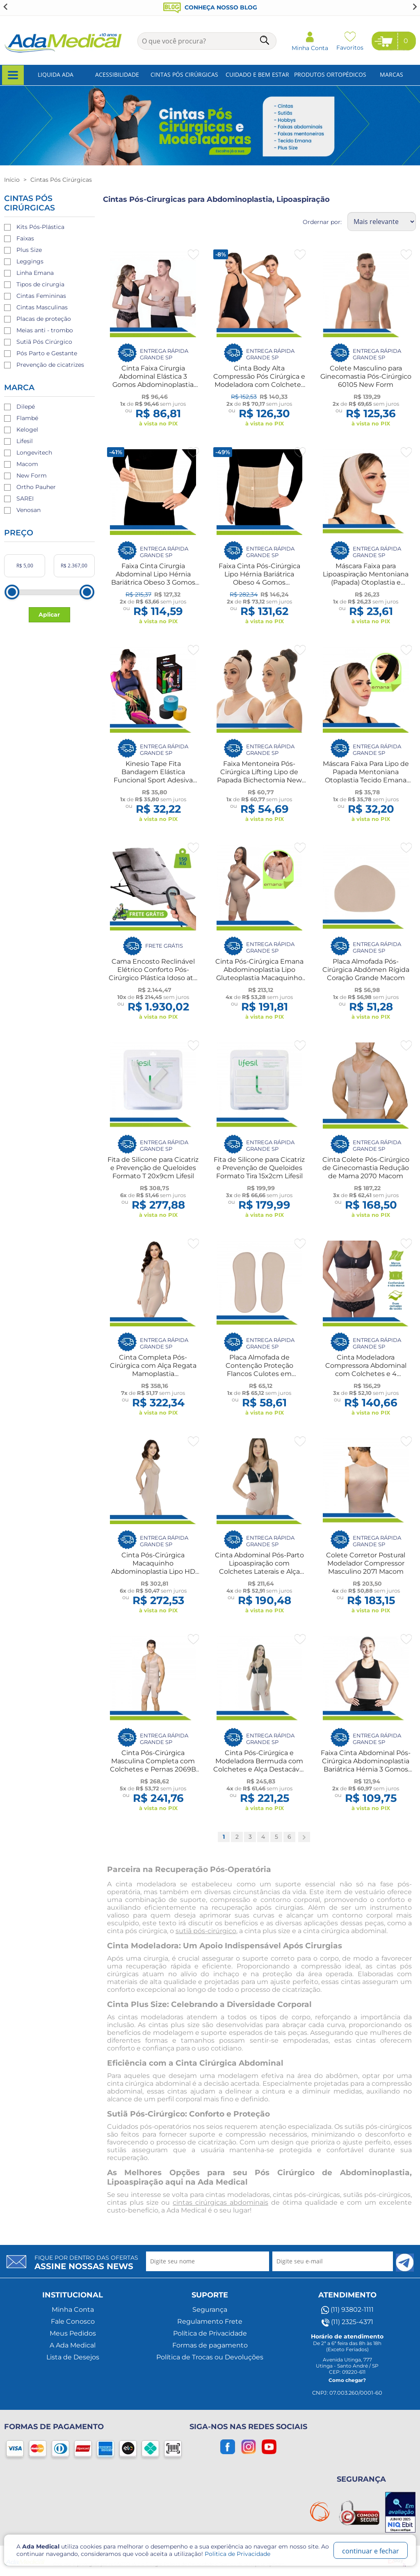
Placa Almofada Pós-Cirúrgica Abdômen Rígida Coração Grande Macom (365, 970)
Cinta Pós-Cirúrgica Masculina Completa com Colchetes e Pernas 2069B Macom (153, 1765)
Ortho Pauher (36, 487)
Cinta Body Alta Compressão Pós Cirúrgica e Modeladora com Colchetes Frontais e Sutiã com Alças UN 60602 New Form (259, 384)
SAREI (25, 498)
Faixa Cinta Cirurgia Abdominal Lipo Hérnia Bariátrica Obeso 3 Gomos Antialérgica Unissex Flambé (153, 582)
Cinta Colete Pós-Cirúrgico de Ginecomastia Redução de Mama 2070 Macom (365, 1168)
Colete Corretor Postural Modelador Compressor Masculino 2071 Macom (365, 1563)
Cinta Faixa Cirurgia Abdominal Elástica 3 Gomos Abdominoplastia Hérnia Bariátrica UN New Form (153, 384)
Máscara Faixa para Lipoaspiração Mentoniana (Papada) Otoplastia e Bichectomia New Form (366, 578)
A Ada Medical (73, 2345)
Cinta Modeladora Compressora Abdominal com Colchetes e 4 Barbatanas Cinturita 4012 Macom (365, 1373)
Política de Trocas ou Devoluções (209, 2357)
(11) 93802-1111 (347, 2310)
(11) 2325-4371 (347, 2322)
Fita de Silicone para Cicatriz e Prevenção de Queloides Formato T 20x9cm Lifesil (153, 1168)
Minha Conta (73, 2309)
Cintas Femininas (41, 295)
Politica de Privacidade (237, 2554)
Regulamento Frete (209, 2321)
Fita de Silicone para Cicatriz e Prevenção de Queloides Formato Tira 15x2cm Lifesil (259, 1168)
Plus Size (29, 250)
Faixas (25, 238)
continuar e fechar (370, 2550)
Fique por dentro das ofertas (86, 2262)
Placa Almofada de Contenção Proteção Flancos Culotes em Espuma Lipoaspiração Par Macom (259, 1373)
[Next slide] (414, 6)
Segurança (209, 2309)
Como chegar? (347, 2380)
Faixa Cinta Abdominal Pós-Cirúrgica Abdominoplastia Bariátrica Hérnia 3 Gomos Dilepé (366, 1765)
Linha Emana (35, 273)
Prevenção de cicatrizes (50, 364)
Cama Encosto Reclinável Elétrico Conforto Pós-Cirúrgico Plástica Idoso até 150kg (153, 974)
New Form (31, 475)
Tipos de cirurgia (40, 284)
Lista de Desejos (72, 2357)
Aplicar (49, 614)
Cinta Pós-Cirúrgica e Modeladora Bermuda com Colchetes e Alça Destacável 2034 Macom (259, 1765)
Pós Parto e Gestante (46, 353)
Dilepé (25, 406)
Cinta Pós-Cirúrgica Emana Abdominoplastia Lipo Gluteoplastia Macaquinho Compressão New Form (259, 974)
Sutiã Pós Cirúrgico (44, 341)
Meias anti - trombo (44, 330)
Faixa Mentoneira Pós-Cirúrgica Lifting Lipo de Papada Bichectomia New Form (259, 776)
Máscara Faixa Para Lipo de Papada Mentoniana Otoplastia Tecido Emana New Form (366, 776)
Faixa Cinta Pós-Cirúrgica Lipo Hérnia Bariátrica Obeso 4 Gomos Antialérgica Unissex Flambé (259, 582)
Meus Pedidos (73, 2333)
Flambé (27, 418)
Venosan (28, 510)
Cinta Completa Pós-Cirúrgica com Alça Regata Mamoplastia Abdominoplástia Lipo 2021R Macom (153, 1373)
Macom (27, 464)
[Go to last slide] (5, 6)
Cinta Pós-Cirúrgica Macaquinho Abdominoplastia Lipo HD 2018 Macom (153, 1567)
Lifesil (24, 441)
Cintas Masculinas (42, 307)
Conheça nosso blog (210, 7)
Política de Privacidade (210, 2333)
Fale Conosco (73, 2321)
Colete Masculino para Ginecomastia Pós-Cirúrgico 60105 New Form (365, 376)
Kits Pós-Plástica (40, 227)
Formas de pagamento (210, 2345)
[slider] (12, 592)
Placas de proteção (43, 318)
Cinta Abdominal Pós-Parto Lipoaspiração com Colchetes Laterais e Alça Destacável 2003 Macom (259, 1567)
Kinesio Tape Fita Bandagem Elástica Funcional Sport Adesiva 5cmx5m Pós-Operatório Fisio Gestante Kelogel (153, 780)
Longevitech (34, 452)
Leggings (29, 261)
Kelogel (27, 429)
